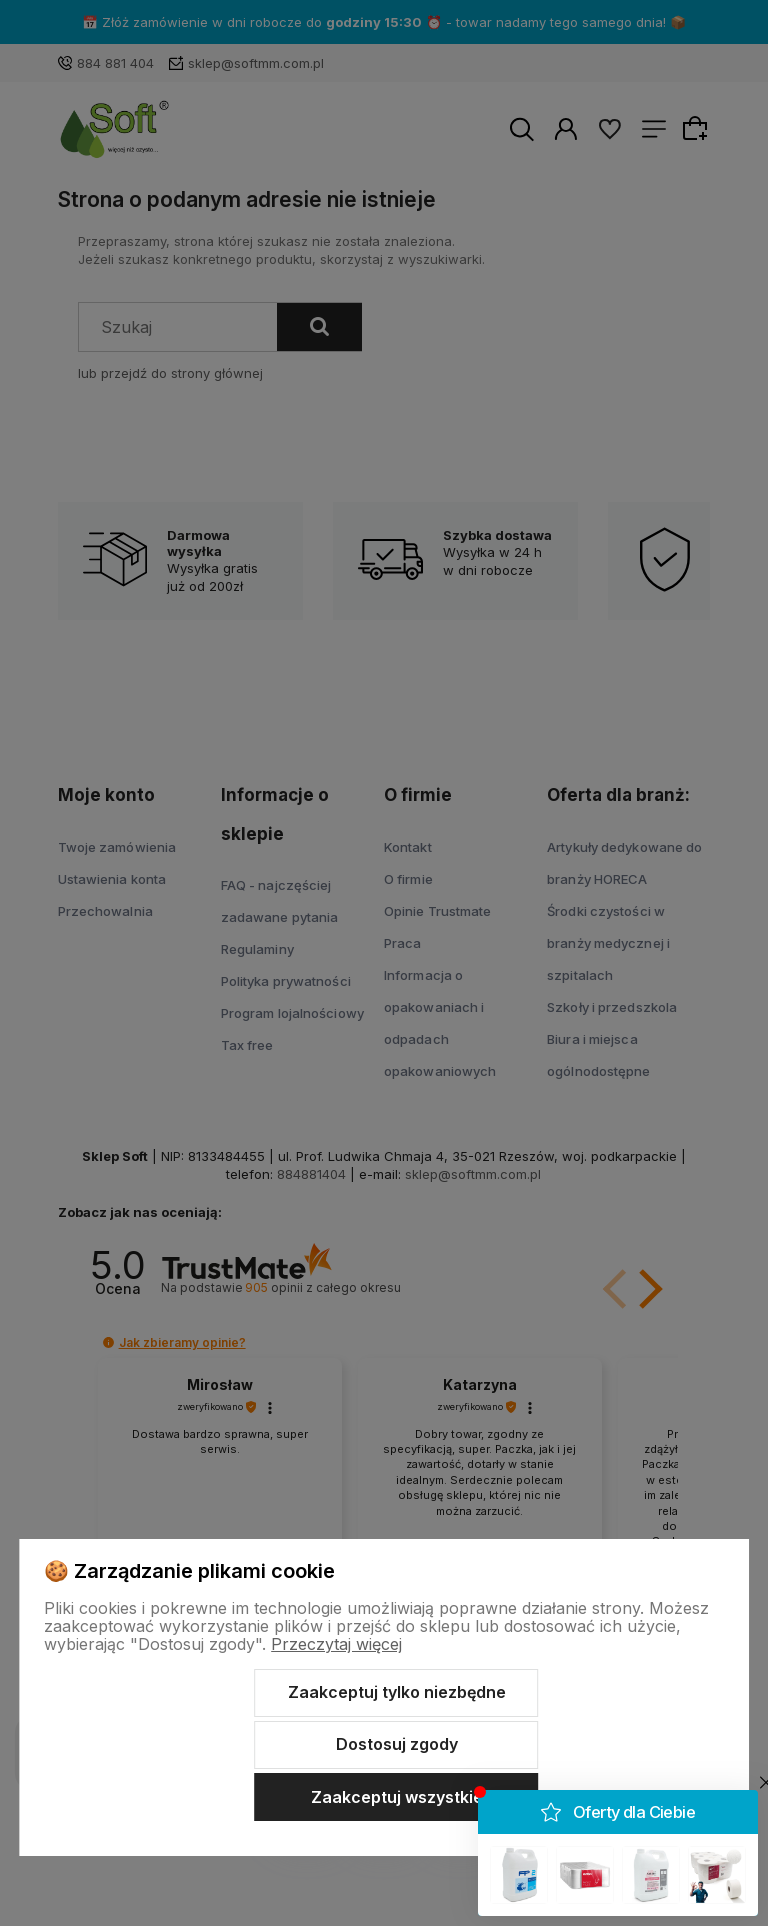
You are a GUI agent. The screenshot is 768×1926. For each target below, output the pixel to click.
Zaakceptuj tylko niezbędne (397, 1692)
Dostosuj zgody (397, 1744)
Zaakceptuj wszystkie (397, 1797)
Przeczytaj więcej (336, 1644)
